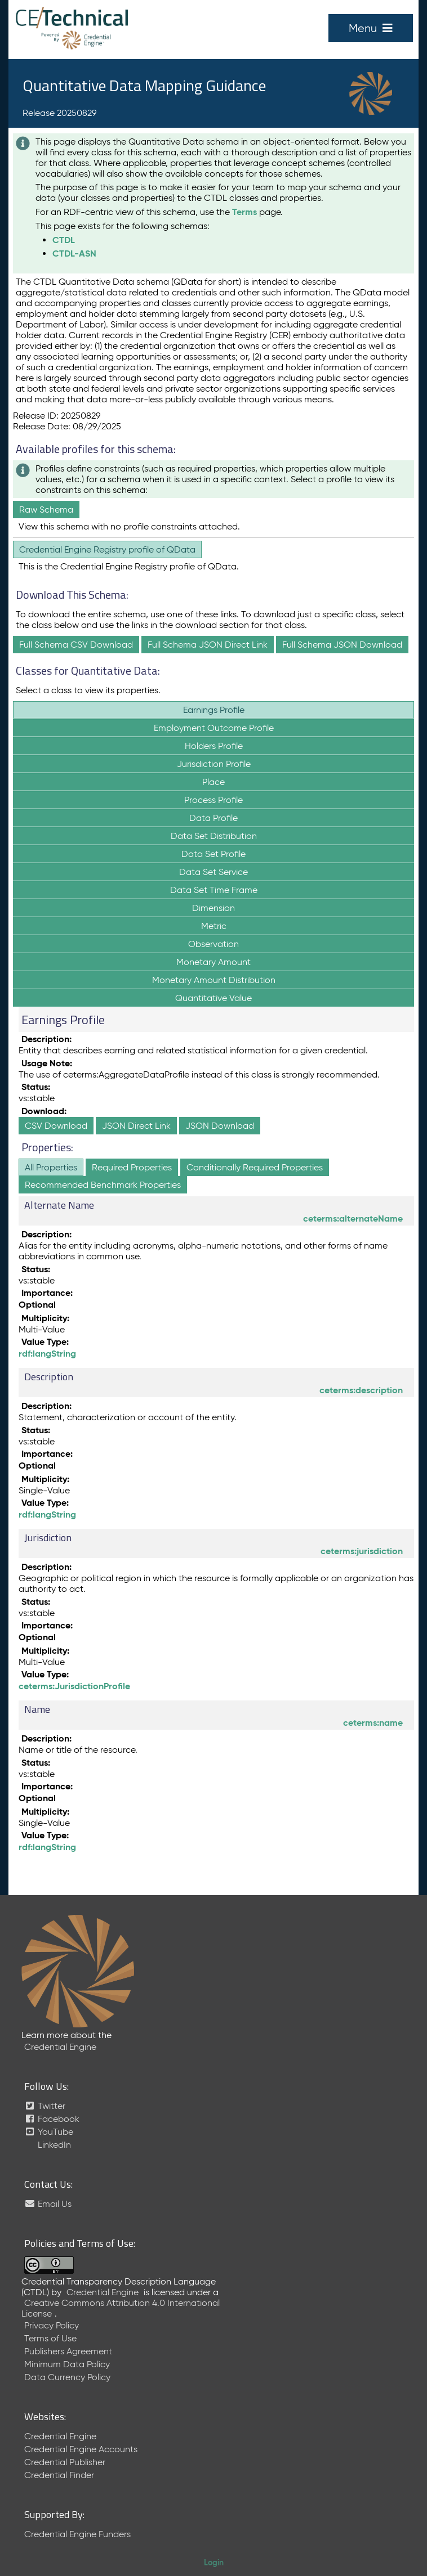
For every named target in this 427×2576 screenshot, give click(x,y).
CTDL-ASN (74, 253)
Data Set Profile (213, 854)
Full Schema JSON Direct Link (208, 644)
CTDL (63, 240)
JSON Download (219, 1125)
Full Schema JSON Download (342, 644)
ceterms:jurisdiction (362, 1551)
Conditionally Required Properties (254, 1167)
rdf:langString (47, 1353)
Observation (213, 944)
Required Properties (132, 1167)
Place (213, 782)
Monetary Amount (213, 962)
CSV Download (56, 1125)
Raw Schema (46, 509)
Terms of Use (50, 2338)
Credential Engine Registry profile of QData (107, 549)
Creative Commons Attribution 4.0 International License (120, 2308)
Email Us (48, 2203)
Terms (244, 212)
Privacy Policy (51, 2325)
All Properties (51, 1167)
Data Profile (213, 818)
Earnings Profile (213, 709)
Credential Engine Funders (77, 2534)
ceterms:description (361, 1390)
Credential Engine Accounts (80, 2449)
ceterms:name (373, 1723)
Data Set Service (213, 872)
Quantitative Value (213, 998)
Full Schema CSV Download (76, 644)
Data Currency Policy (67, 2377)
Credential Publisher (64, 2462)
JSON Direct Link (136, 1125)
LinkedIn (53, 2144)
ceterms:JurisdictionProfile (74, 1686)
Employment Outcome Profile (214, 727)
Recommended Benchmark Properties (103, 1184)
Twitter (44, 2106)
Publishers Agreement (68, 2351)
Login (214, 2562)
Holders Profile (214, 746)
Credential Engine (60, 2046)
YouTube (48, 2131)
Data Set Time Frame (213, 890)
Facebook (51, 2118)
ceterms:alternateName (353, 1218)
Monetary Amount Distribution (213, 980)
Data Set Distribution (214, 836)
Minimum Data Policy (67, 2364)
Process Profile (213, 800)
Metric (213, 926)
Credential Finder (59, 2475)
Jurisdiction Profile (214, 764)
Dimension (213, 908)
